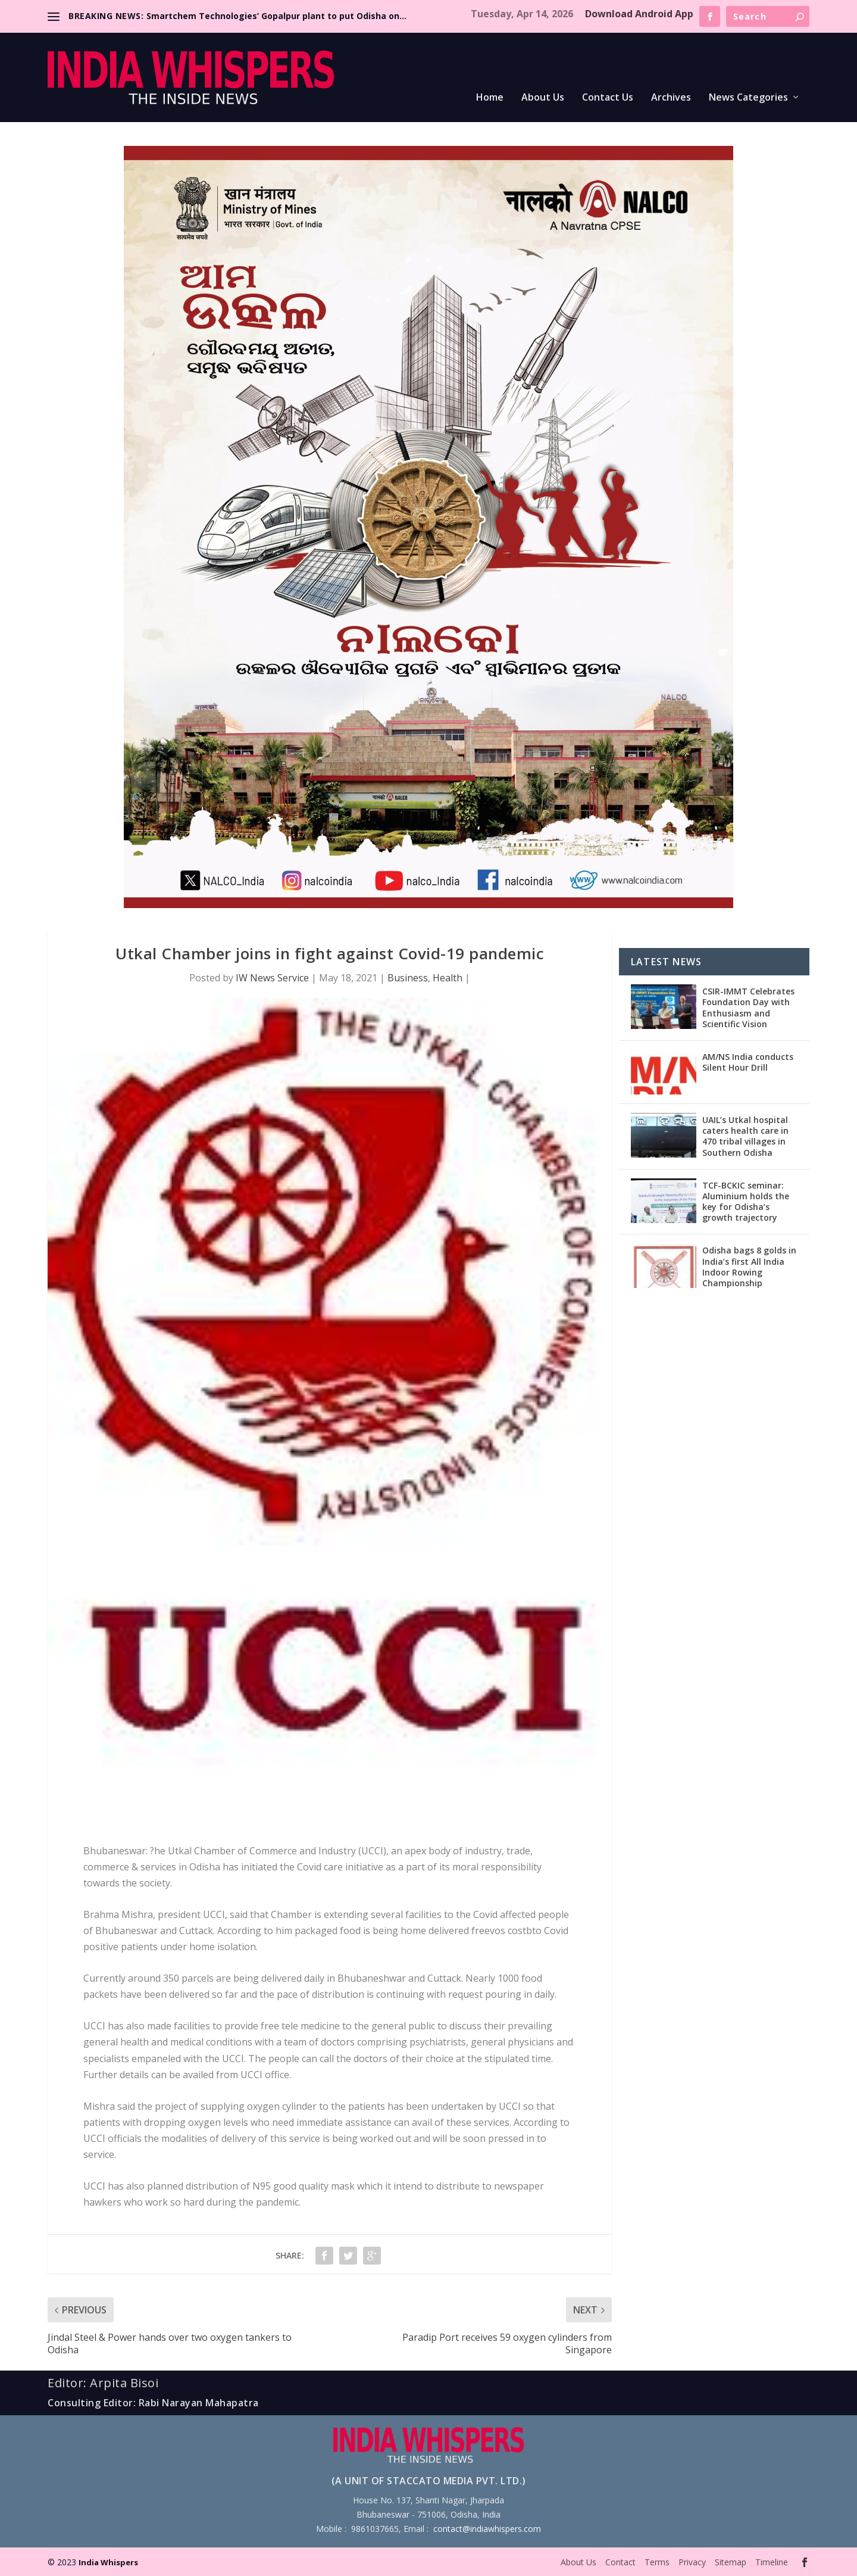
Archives (671, 98)
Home (489, 98)
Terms (657, 2562)
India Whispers (108, 2562)
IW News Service (272, 977)
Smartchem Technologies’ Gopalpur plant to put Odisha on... (276, 15)
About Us (542, 98)
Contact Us (607, 98)
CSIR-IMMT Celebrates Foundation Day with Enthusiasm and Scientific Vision (748, 1008)
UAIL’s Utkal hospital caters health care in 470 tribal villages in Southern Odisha (745, 1136)
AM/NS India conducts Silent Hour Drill (747, 1062)
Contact (620, 2562)
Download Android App (639, 13)
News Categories (748, 98)
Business (407, 977)
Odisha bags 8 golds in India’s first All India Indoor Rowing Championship (749, 1267)
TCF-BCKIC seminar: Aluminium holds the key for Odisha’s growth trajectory (745, 1202)
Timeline (771, 2562)
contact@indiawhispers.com (487, 2528)
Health (447, 977)
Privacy (692, 2562)
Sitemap (730, 2562)
